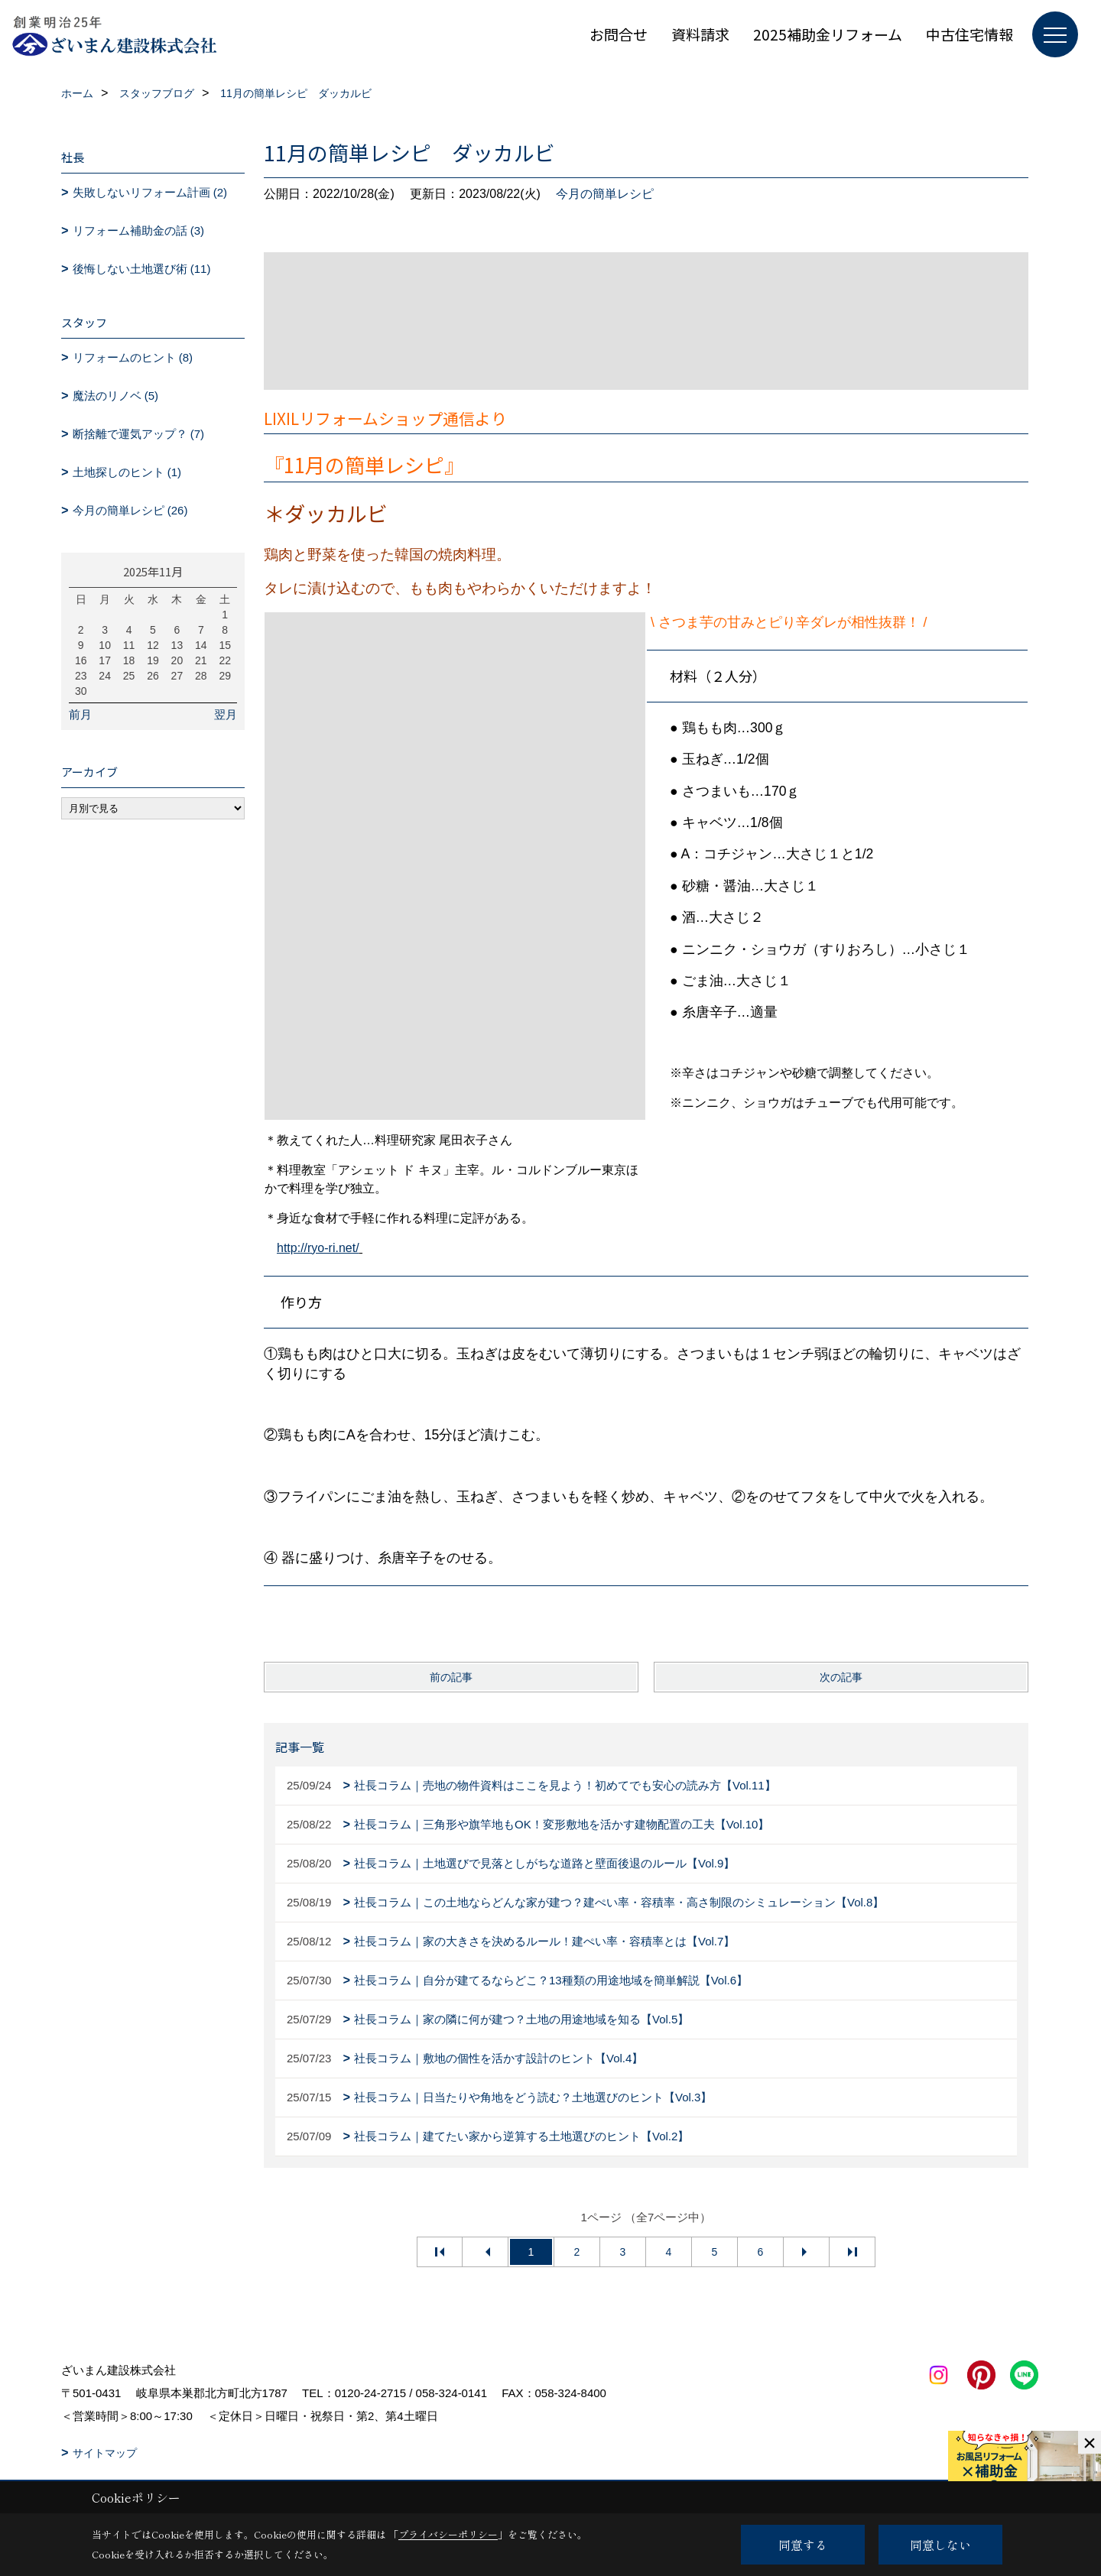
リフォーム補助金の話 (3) (139, 230)
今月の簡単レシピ (605, 193)
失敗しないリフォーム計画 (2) (150, 192)
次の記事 (841, 1677)
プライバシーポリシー (448, 2534)
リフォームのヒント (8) (133, 357)
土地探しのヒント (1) (127, 472)
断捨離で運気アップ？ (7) (139, 433)
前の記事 (451, 1677)
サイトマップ (105, 2453)
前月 (80, 714)
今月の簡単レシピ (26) (130, 510)
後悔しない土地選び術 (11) (142, 268)
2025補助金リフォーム (827, 34)
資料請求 (700, 34)
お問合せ (618, 34)
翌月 (225, 714)
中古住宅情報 (969, 34)
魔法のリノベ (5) (116, 395)
